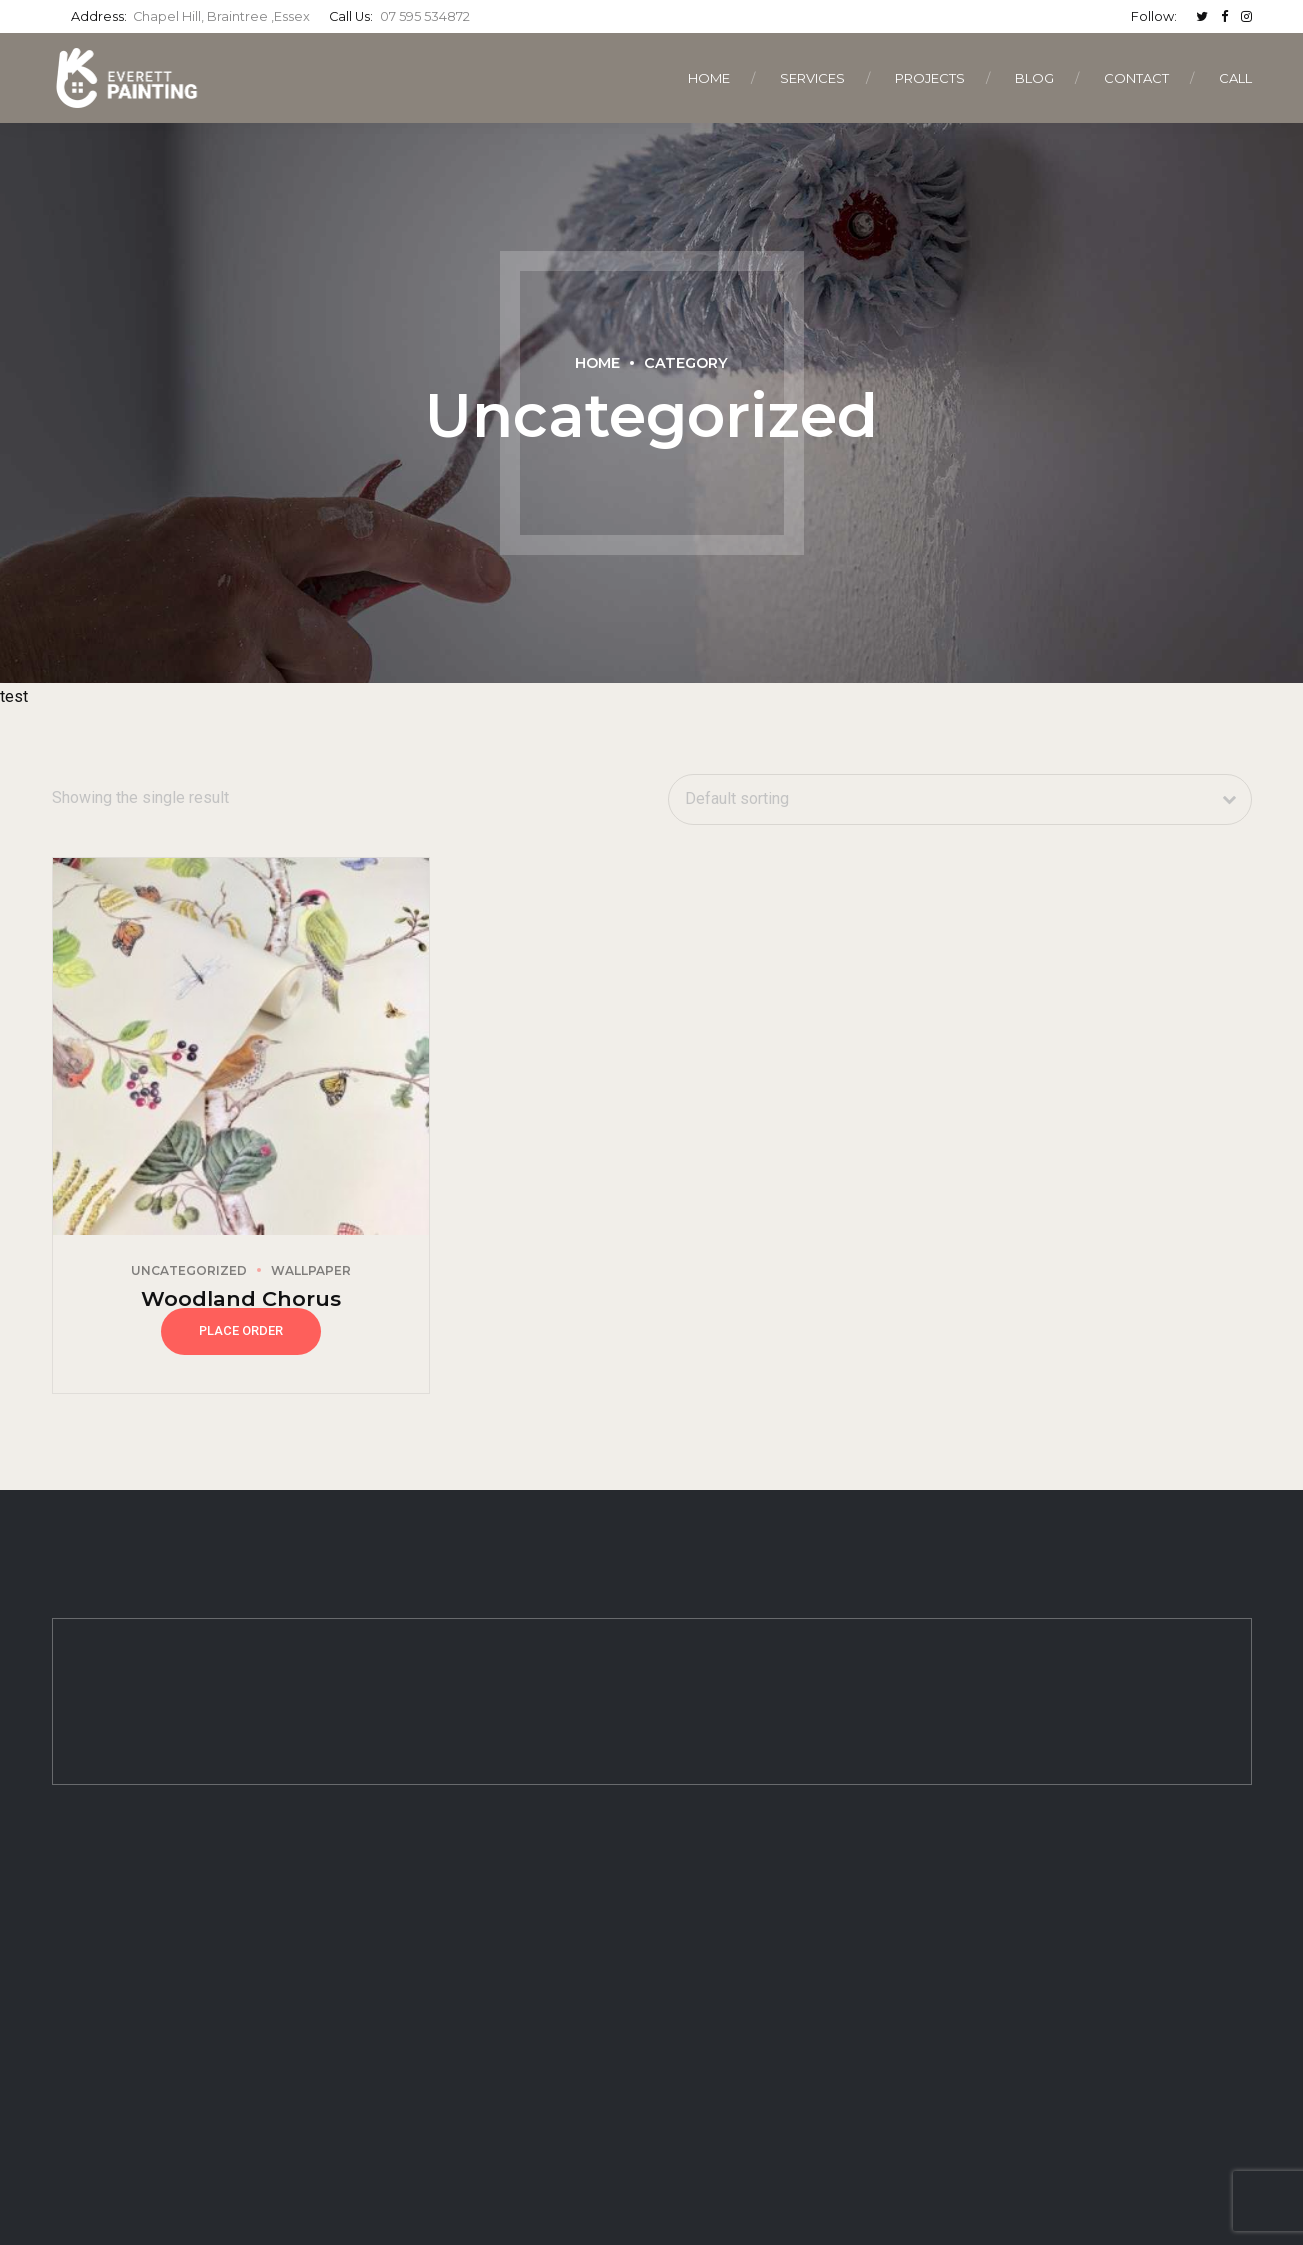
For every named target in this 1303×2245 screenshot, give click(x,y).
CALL (1235, 78)
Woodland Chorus (241, 1298)
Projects (930, 78)
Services (812, 78)
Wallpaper (311, 1270)
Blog (1034, 78)
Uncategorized (189, 1270)
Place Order (241, 1330)
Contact (1136, 78)
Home (709, 78)
